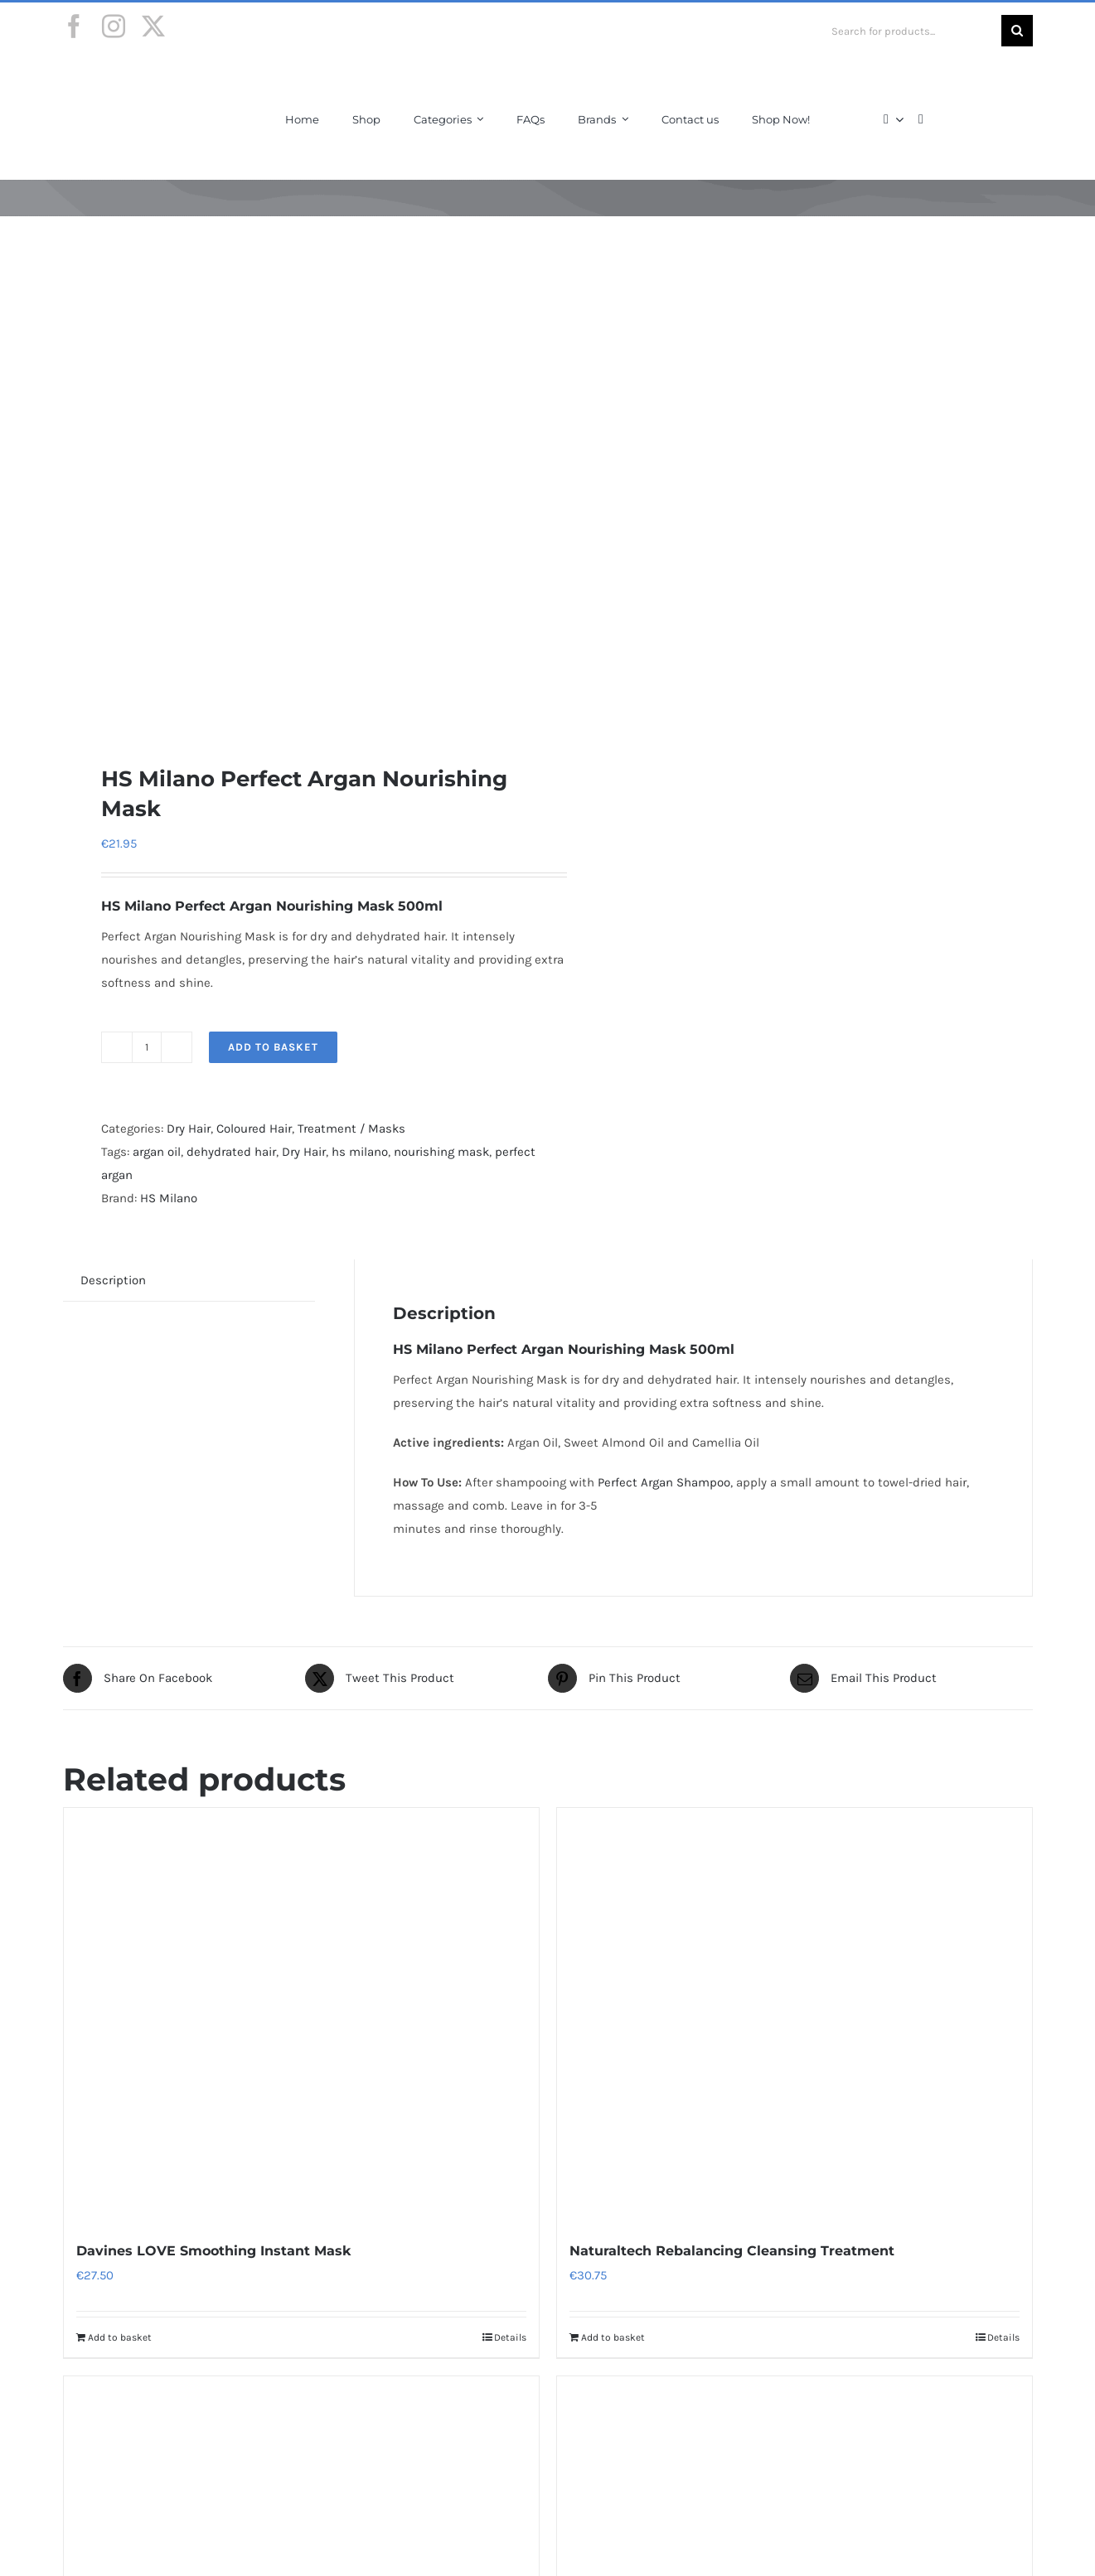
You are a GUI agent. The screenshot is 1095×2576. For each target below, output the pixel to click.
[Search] (1017, 30)
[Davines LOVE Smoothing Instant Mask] (301, 2015)
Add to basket (273, 1047)
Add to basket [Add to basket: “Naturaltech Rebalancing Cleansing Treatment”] (613, 2337)
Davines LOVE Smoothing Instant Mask (213, 2251)
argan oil (157, 1151)
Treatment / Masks (351, 1128)
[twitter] (153, 26)
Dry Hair (189, 1128)
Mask (667, 1349)
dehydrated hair (231, 1151)
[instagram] (113, 26)
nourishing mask (441, 1151)
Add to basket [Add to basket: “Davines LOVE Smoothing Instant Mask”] (120, 2337)
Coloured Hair (254, 1128)
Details (510, 2337)
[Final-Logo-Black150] (126, 77)
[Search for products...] (910, 30)
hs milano (360, 1151)
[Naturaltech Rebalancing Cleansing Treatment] (794, 2015)
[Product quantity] (147, 1047)
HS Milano (168, 1198)
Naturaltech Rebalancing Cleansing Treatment (731, 2251)
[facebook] (73, 26)
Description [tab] (113, 1280)
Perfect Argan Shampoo (664, 1482)
